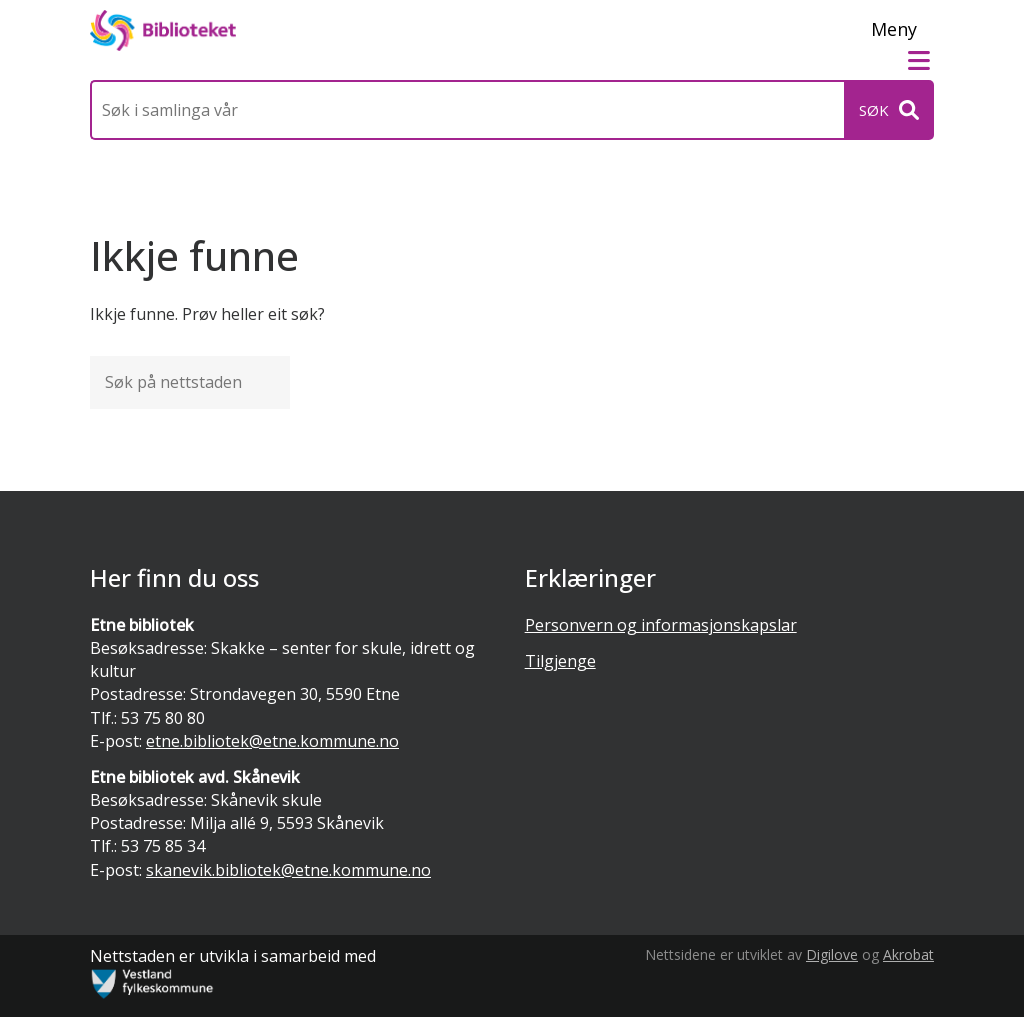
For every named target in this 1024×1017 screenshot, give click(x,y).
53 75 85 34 (163, 846)
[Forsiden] (163, 30)
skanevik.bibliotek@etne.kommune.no (288, 870)
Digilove (832, 954)
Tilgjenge (560, 661)
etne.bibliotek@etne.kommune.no (272, 741)
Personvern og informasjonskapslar (661, 625)
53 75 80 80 (163, 718)
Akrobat (908, 954)
